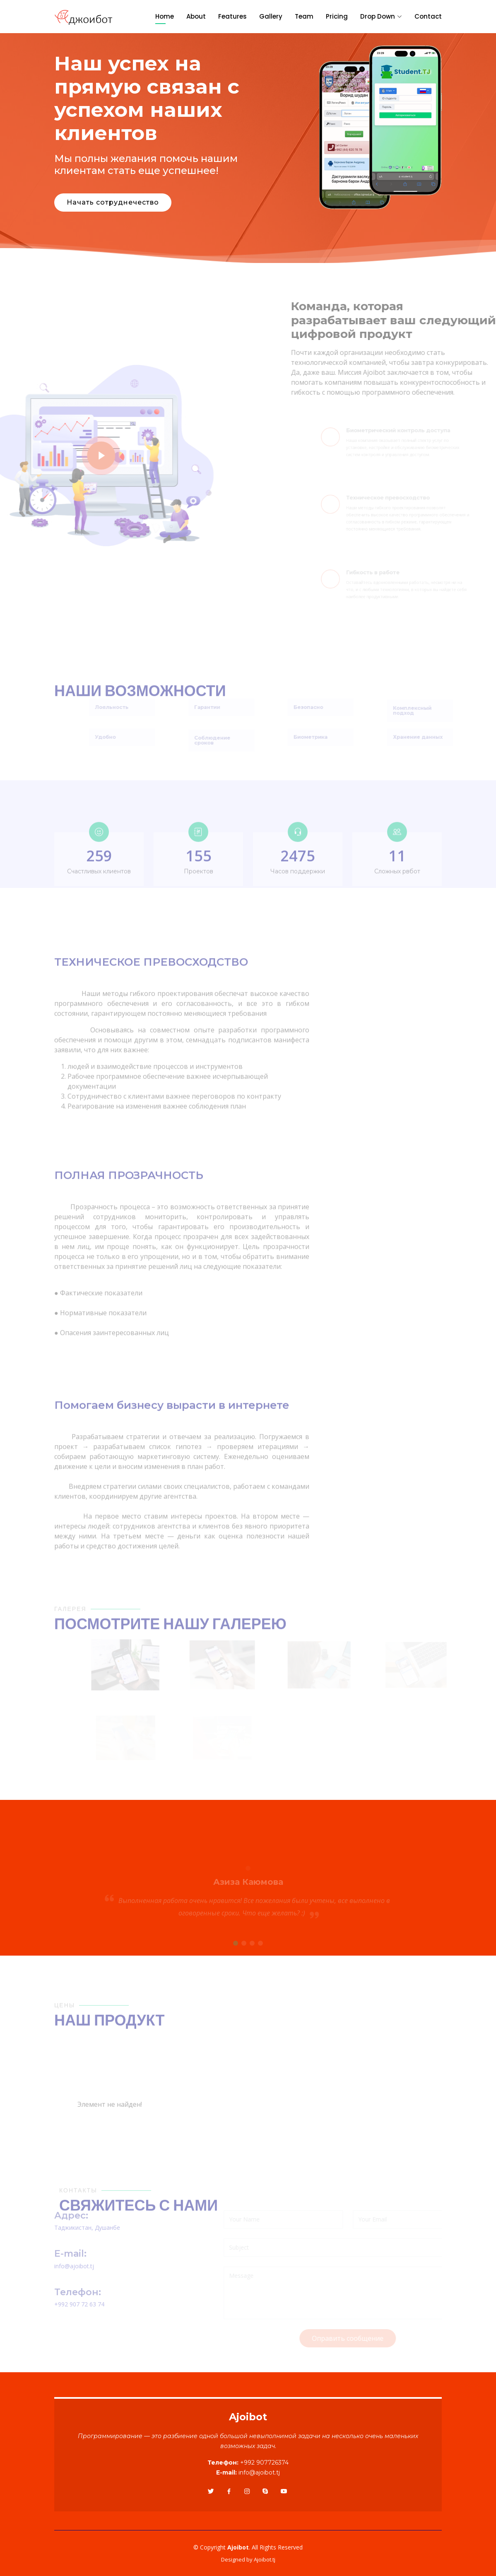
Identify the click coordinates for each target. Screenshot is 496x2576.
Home (164, 16)
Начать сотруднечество (112, 203)
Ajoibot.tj (264, 2559)
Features (232, 16)
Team (304, 16)
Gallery (270, 16)
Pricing (337, 16)
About (196, 16)
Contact (428, 16)
